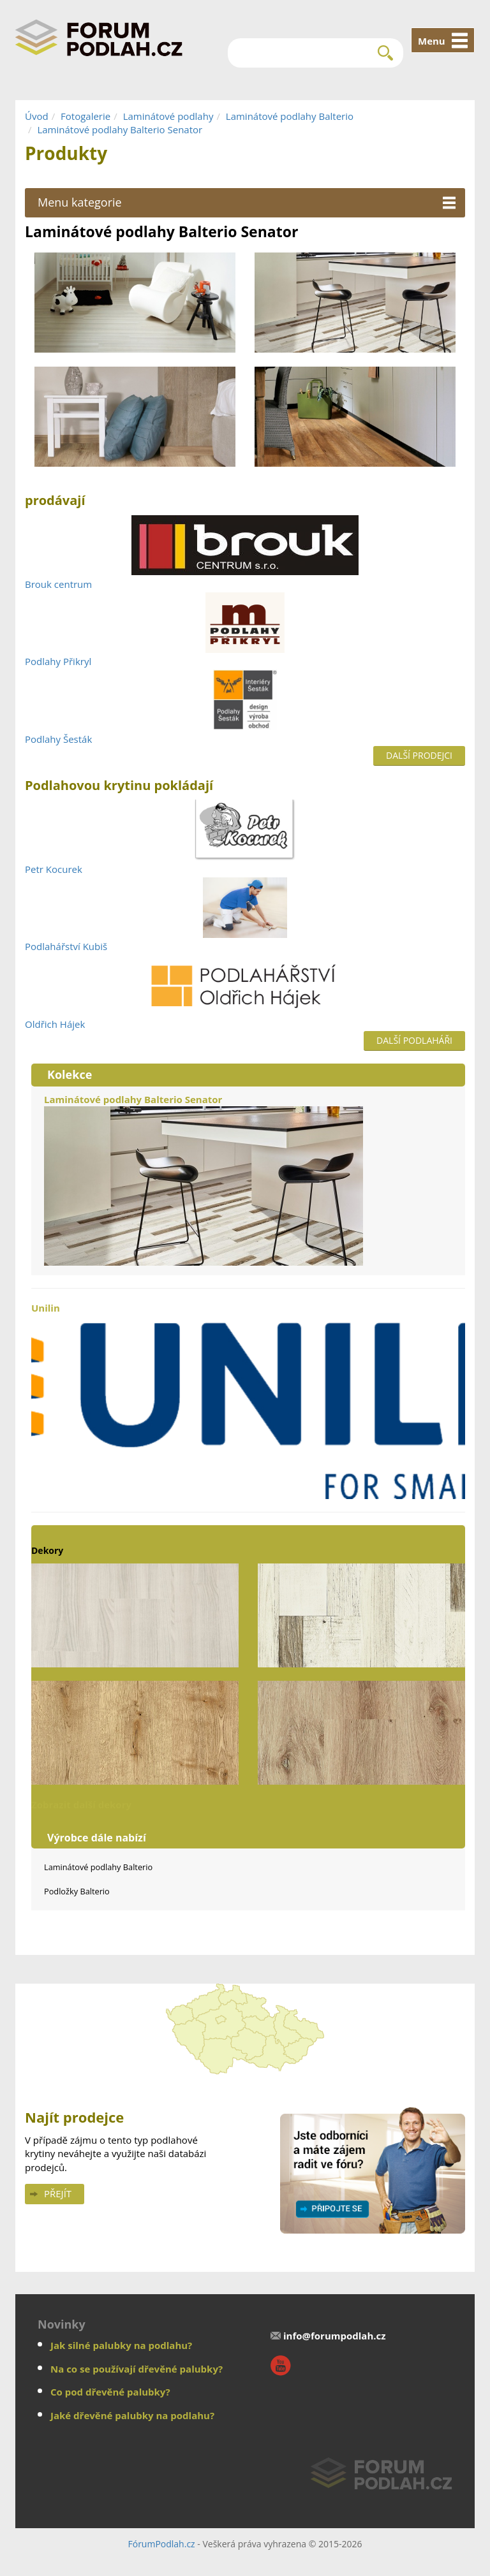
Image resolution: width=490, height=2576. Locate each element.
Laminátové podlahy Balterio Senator (119, 129)
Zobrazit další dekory (81, 1804)
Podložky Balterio (77, 1891)
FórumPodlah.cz (161, 2544)
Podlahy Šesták (58, 739)
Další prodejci (419, 755)
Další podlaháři (414, 1040)
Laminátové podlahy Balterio (289, 116)
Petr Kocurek (53, 869)
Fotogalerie (85, 116)
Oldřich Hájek (55, 1024)
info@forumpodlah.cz (334, 2335)
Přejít (57, 2193)
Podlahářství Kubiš (66, 946)
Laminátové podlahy (168, 116)
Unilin (248, 1400)
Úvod (36, 116)
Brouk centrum (58, 584)
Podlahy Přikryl (58, 661)
